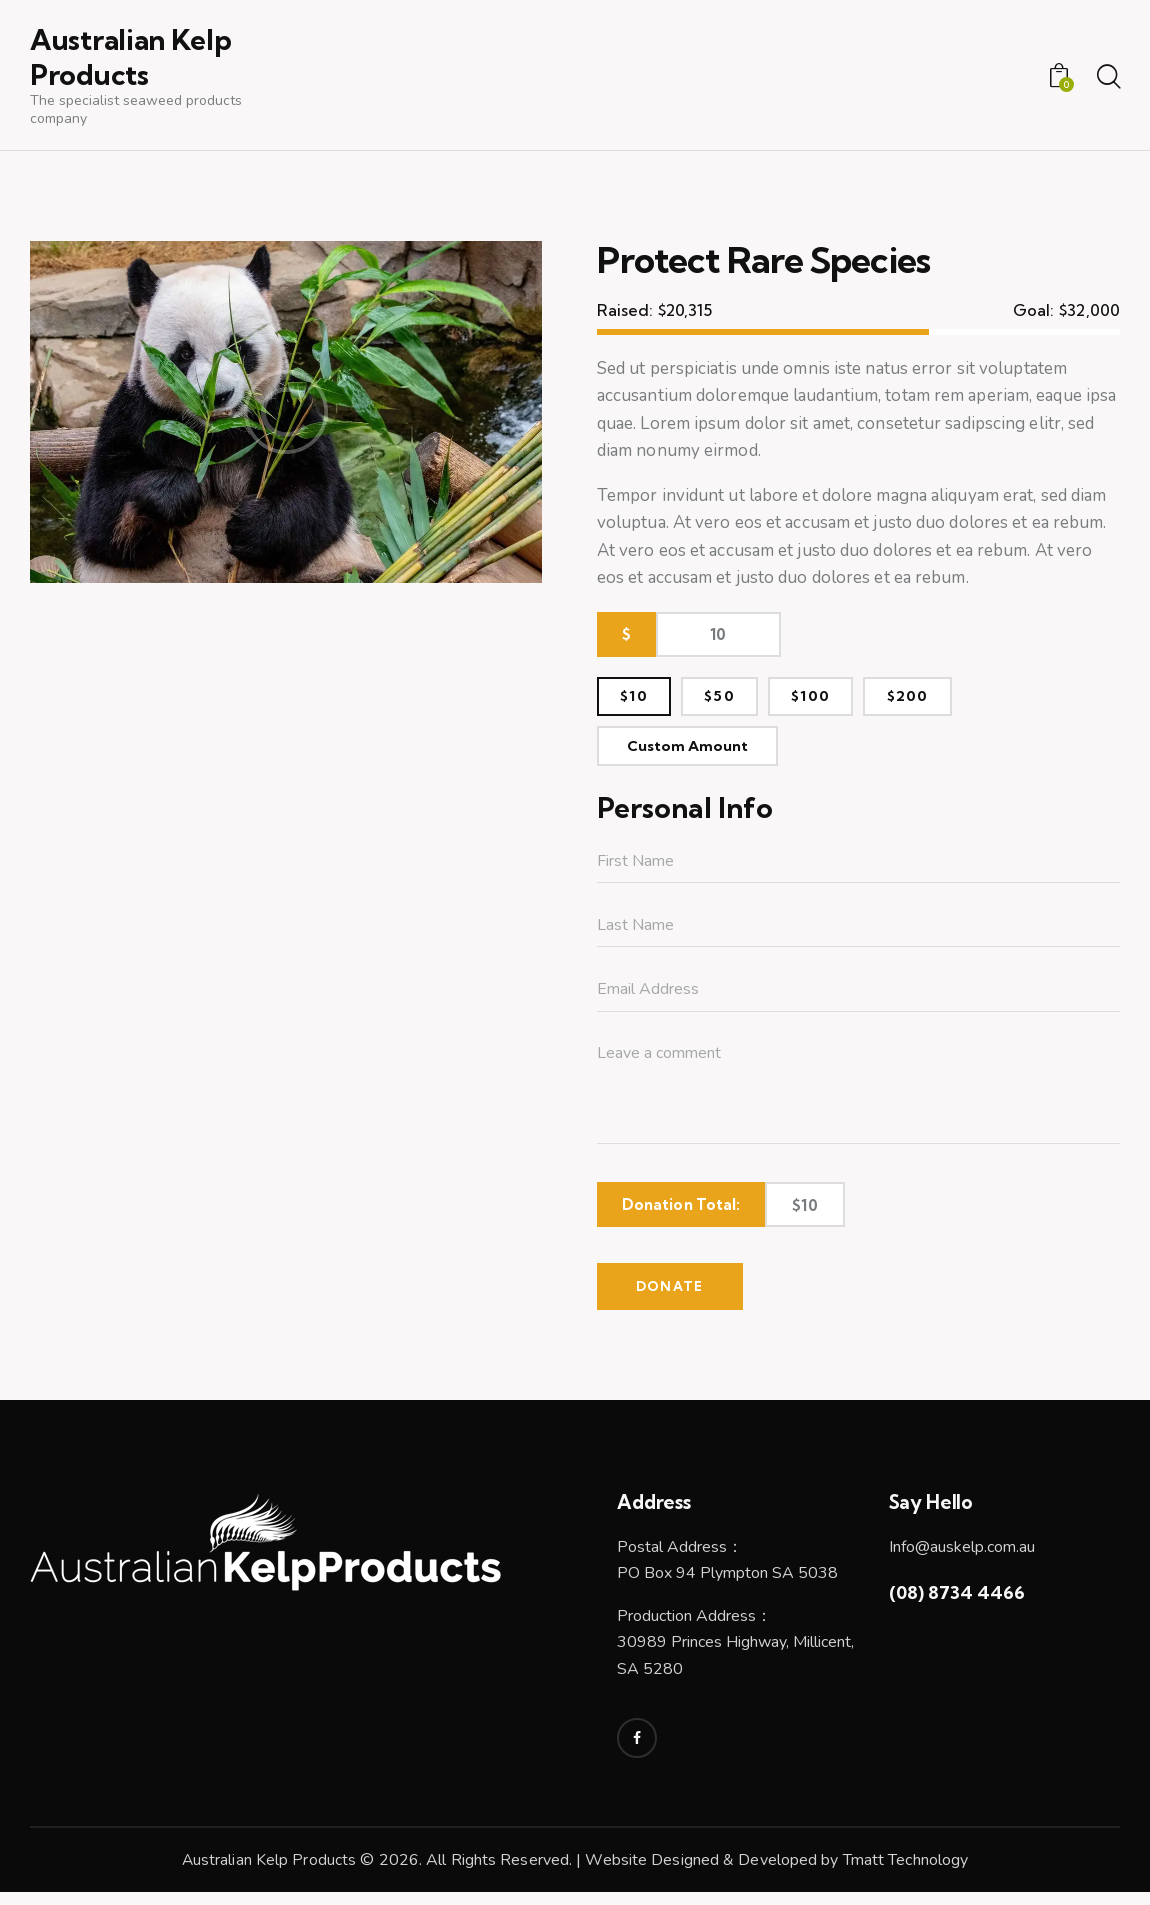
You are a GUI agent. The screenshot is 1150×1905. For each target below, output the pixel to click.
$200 (931, 700)
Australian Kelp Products (268, 1873)
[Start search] (1107, 79)
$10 (637, 700)
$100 (828, 700)
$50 (730, 700)
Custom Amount (693, 754)
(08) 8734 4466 (957, 1605)
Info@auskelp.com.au (962, 1559)
